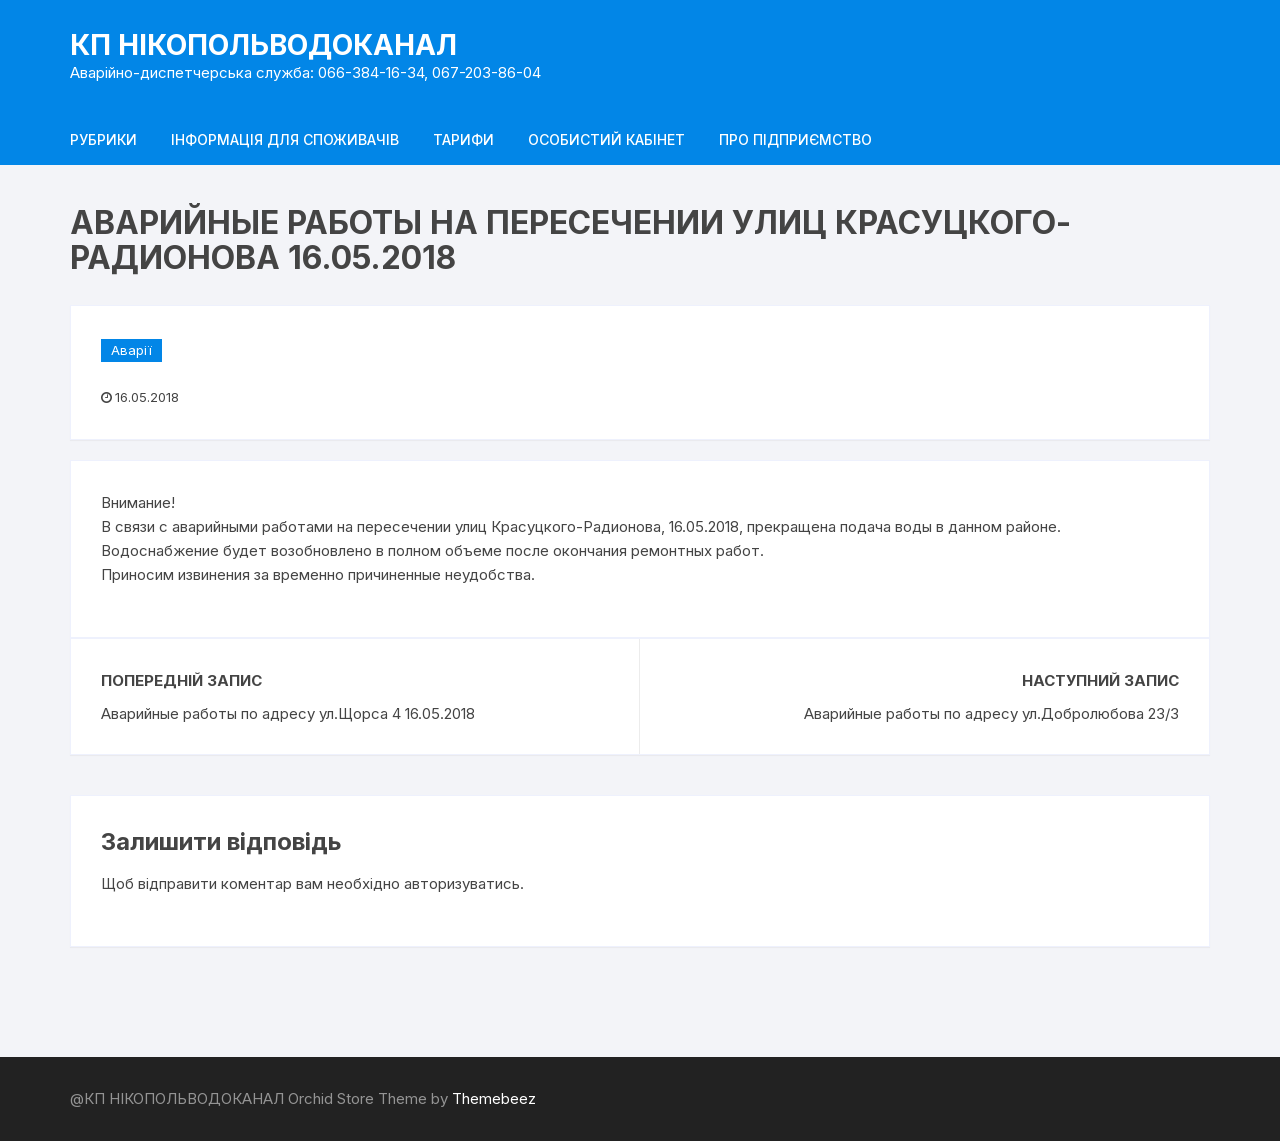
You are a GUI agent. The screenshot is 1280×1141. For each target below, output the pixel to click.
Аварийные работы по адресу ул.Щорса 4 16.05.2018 (288, 713)
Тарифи (463, 139)
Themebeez (494, 1098)
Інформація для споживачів (285, 139)
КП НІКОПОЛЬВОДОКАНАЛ (263, 45)
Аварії (131, 350)
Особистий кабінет (606, 139)
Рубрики (103, 139)
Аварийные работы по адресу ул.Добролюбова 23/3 (991, 713)
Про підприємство (795, 139)
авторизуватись (462, 883)
